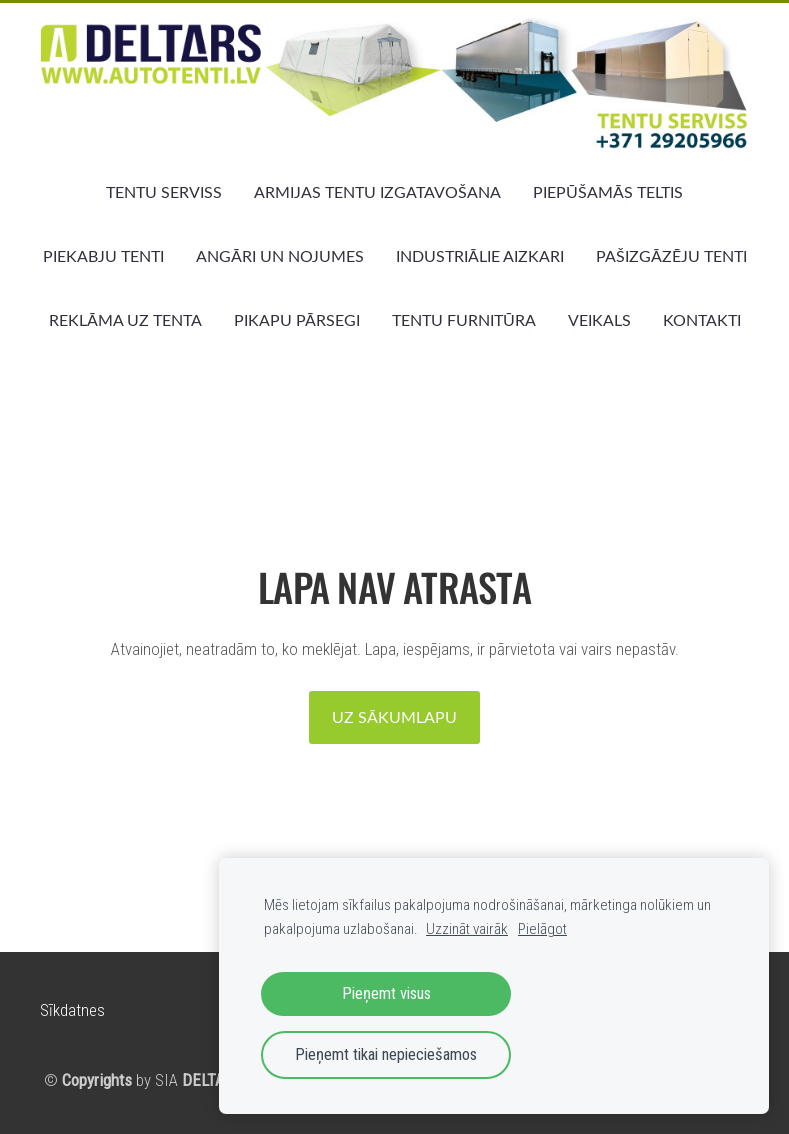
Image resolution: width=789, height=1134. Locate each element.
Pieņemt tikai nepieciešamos (386, 1054)
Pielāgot (542, 929)
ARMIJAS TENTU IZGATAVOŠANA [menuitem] (377, 192)
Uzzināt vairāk (467, 929)
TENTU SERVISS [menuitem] (164, 192)
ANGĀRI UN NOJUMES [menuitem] (280, 256)
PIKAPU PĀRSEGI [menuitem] (297, 320)
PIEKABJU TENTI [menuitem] (103, 256)
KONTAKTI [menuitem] (702, 320)
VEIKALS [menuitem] (599, 320)
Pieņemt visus (386, 993)
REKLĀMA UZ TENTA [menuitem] (125, 320)
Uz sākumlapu (394, 717)
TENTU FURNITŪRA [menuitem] (464, 320)
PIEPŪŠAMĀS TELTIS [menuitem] (608, 192)
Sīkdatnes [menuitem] (72, 1010)
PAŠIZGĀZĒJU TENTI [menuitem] (671, 256)
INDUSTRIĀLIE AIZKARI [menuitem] (480, 256)
